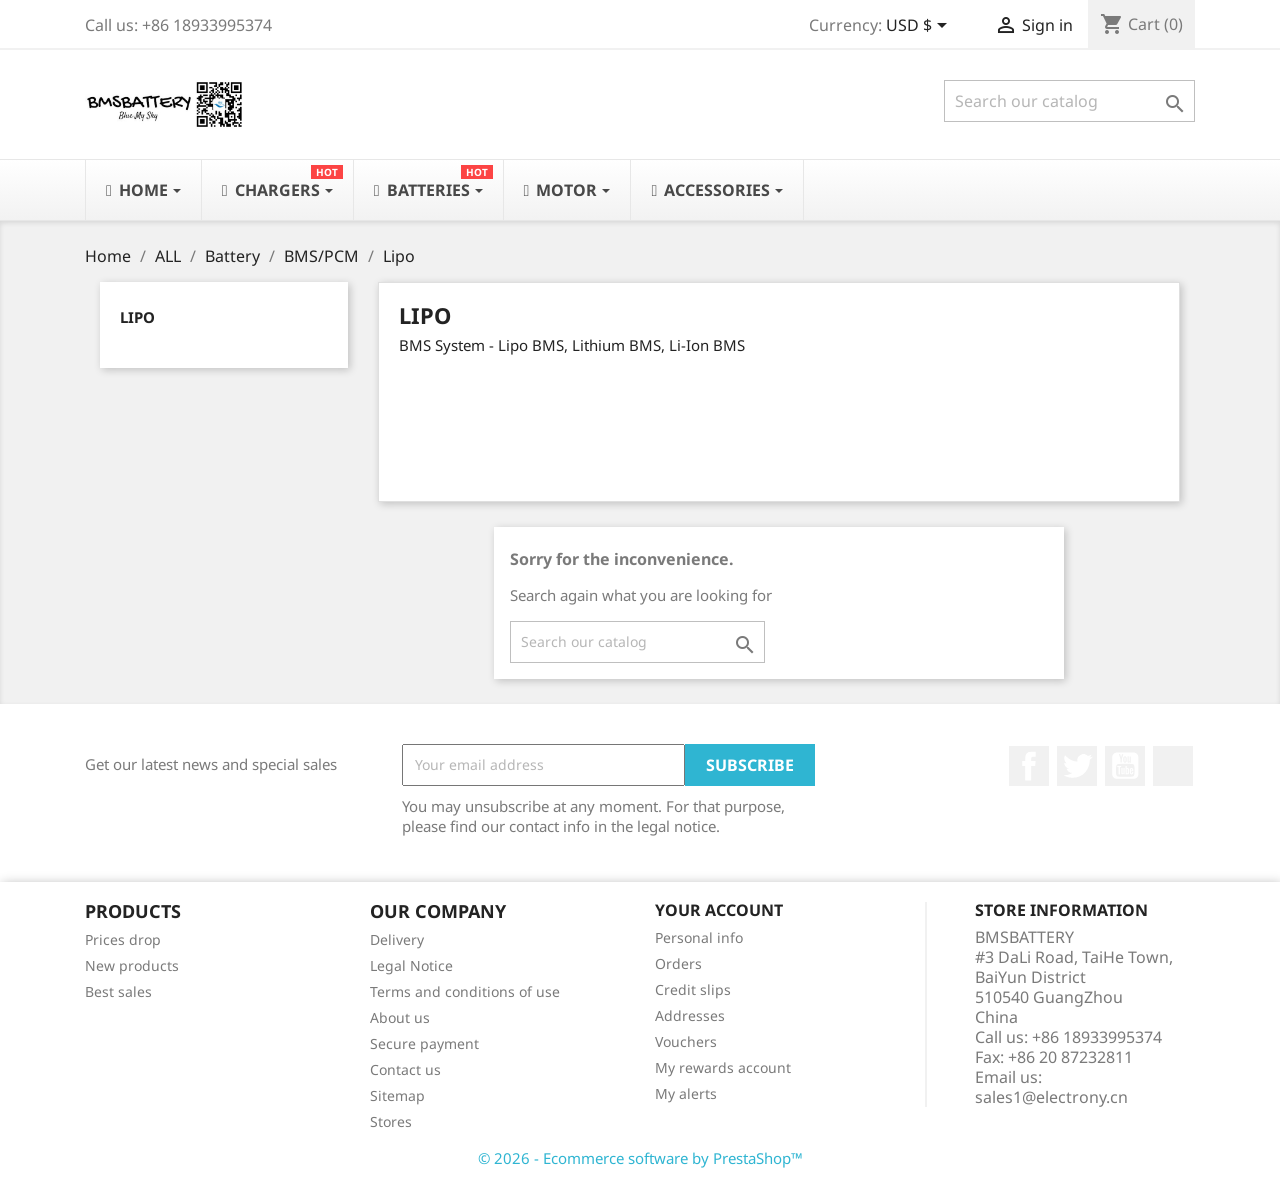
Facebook (1029, 766)
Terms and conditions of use (465, 991)
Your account (719, 910)
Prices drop (123, 939)
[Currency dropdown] (920, 27)
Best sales (118, 991)
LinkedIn (1173, 766)
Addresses (690, 1015)
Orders (678, 963)
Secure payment (424, 1043)
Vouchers (686, 1041)
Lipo (137, 317)
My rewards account (723, 1067)
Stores (391, 1121)
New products (132, 965)
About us (400, 1017)
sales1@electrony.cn (1051, 1097)
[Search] (1069, 101)
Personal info (699, 937)
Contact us (405, 1069)
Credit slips (693, 989)
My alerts (686, 1093)
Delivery (397, 939)
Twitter (1077, 766)
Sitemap (397, 1095)
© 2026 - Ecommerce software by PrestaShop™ (640, 1158)
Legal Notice (411, 965)
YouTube (1125, 766)
